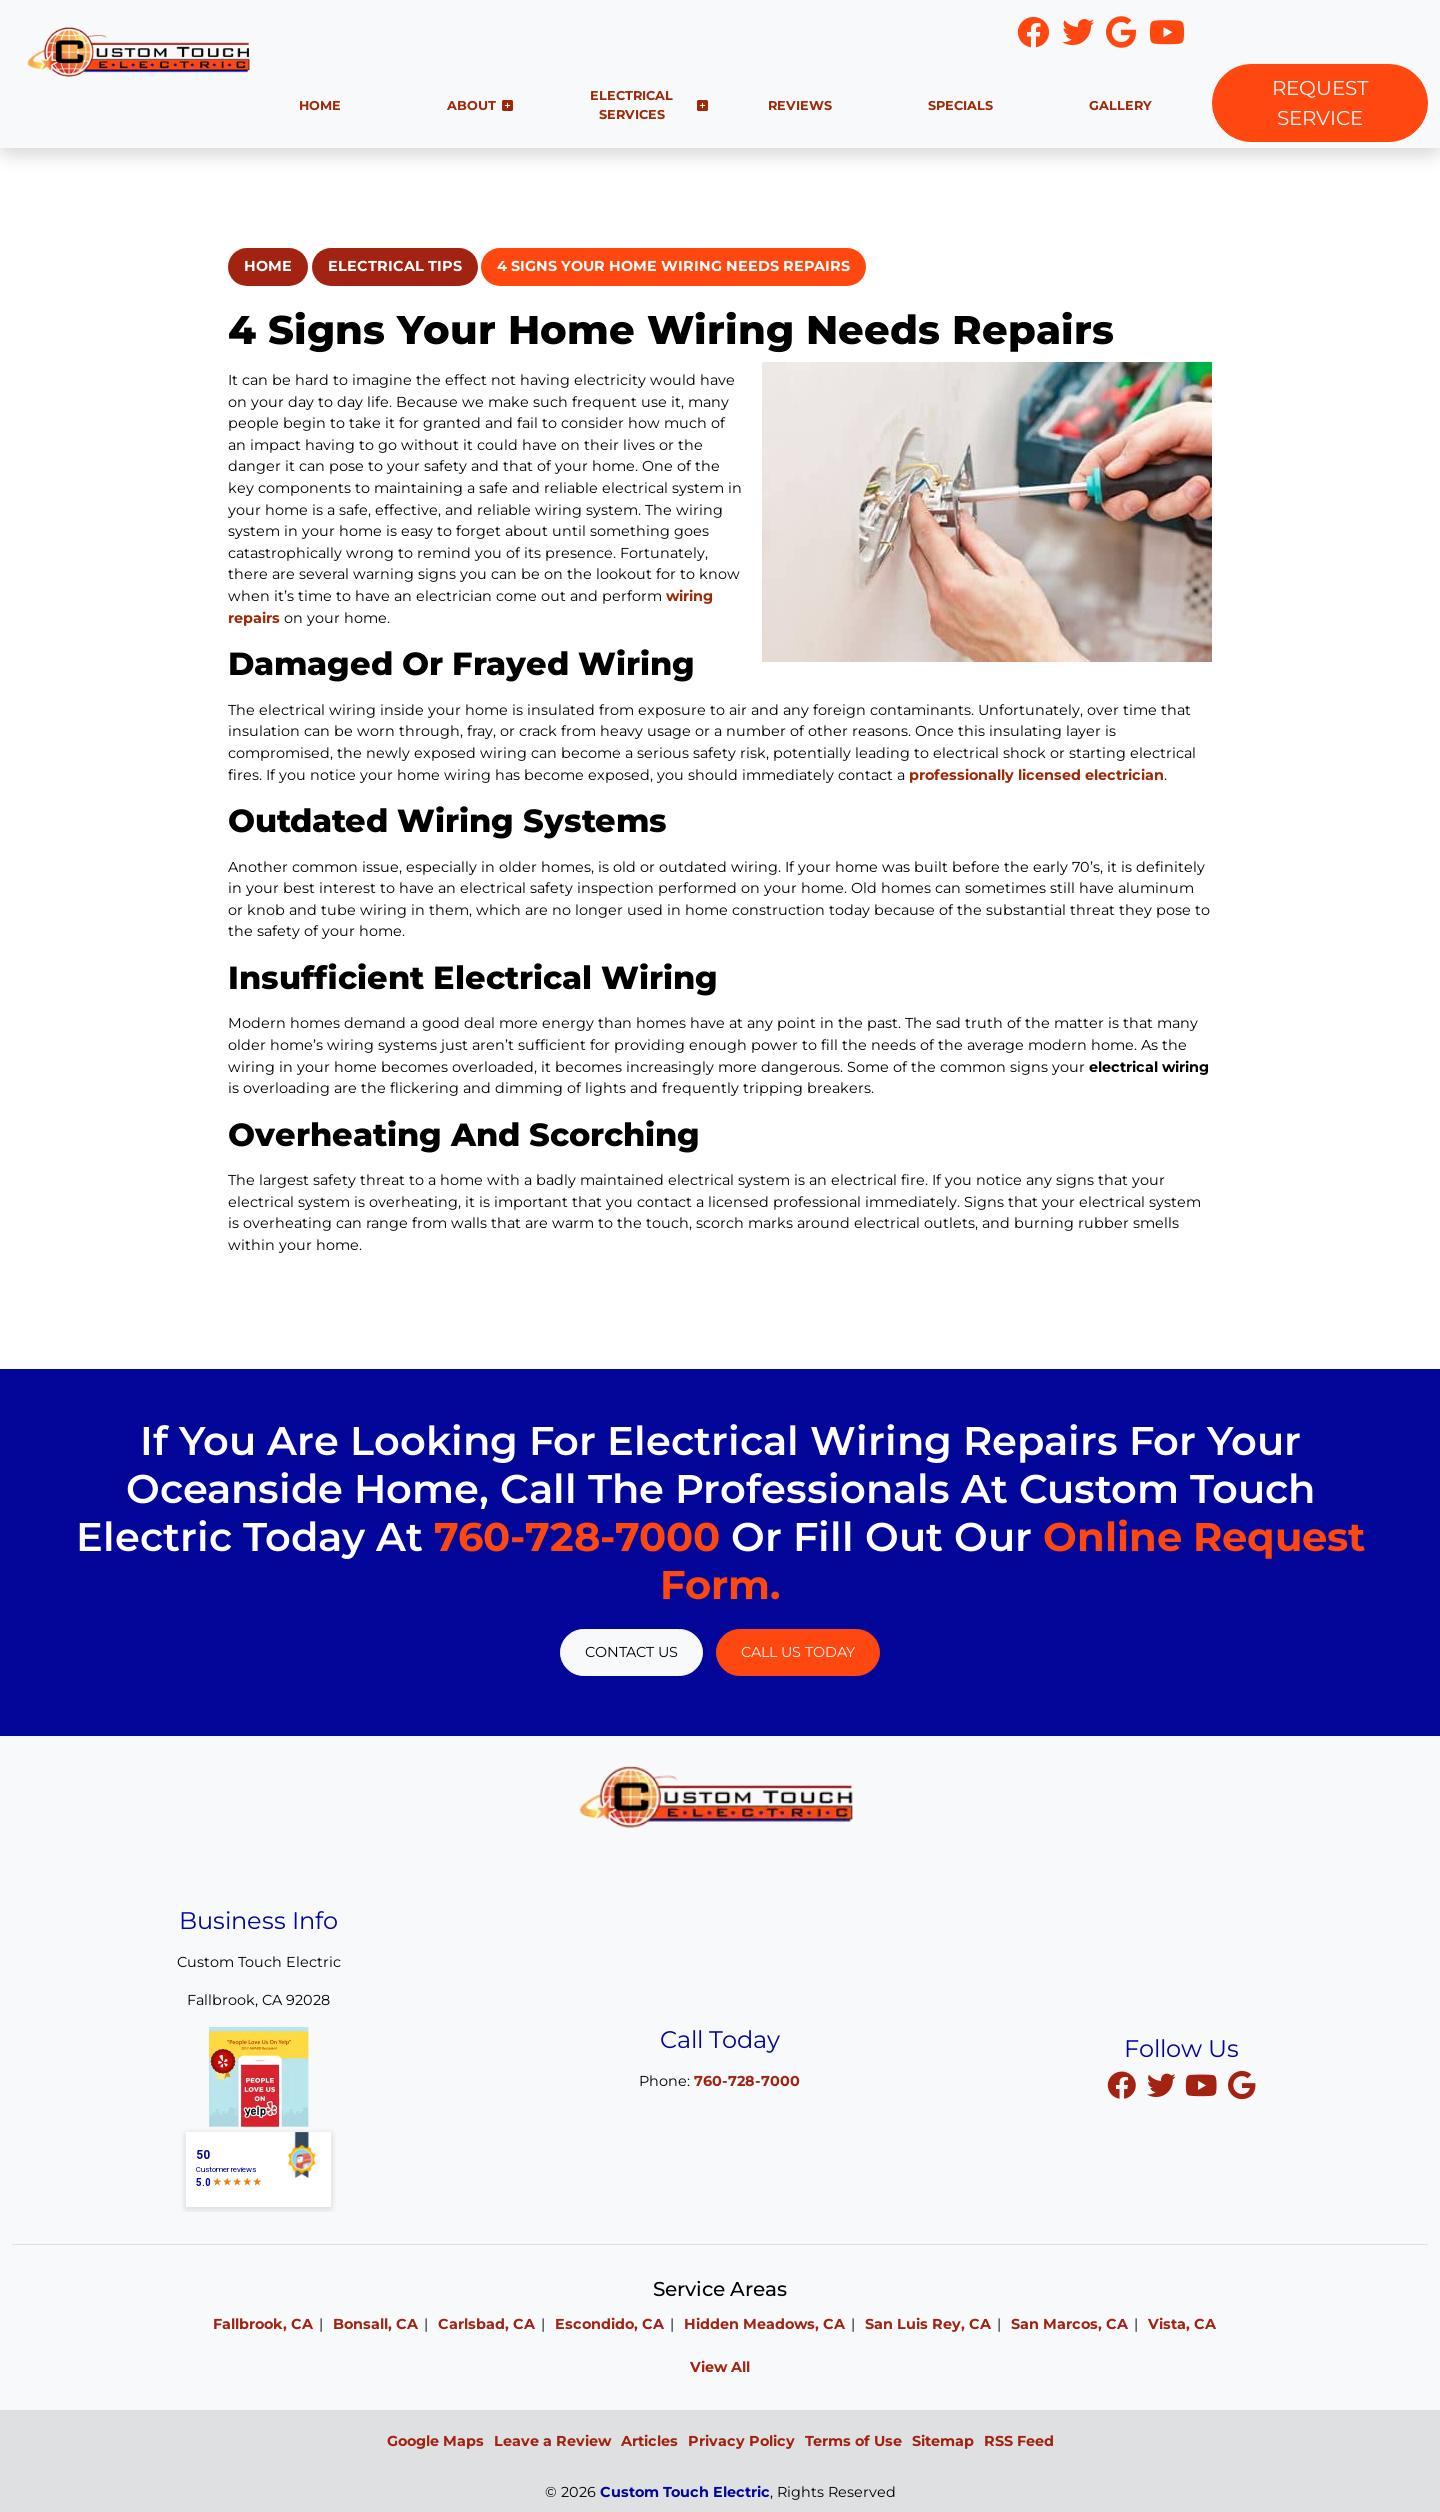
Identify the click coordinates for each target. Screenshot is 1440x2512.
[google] (1241, 2085)
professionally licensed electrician (1036, 775)
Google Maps (435, 2441)
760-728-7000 (1306, 32)
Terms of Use (853, 2441)
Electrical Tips (395, 266)
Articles (649, 2441)
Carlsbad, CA (486, 2324)
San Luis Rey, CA (928, 2324)
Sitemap (943, 2441)
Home (268, 266)
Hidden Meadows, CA (764, 2324)
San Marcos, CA (1069, 2324)
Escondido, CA (609, 2324)
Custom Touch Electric (685, 2492)
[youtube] (1203, 2085)
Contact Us (631, 1652)
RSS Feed (1019, 2441)
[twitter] (1163, 2085)
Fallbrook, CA (263, 2324)
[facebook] (1123, 2085)
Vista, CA (1182, 2324)
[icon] (1035, 38)
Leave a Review (552, 2441)
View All (720, 2367)
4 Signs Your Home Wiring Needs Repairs (673, 266)
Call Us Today (798, 1652)
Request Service (1320, 103)
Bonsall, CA (375, 2324)
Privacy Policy (741, 2441)
